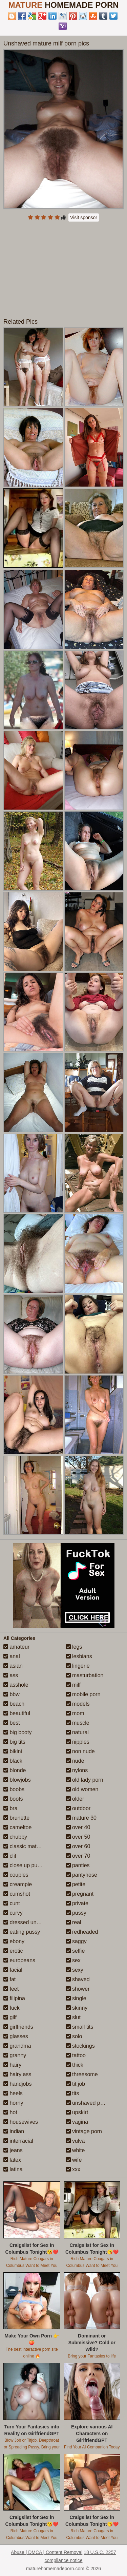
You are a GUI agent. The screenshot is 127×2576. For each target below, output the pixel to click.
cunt (11, 1903)
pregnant (80, 1894)
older (75, 1799)
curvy (13, 1913)
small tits (79, 2027)
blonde (14, 1770)
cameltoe (17, 1827)
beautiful (16, 1713)
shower (78, 1989)
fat (9, 1979)
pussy (76, 1913)
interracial (18, 2141)
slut (73, 2017)
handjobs (17, 2084)
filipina (14, 1998)
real (73, 1922)
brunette (16, 1818)
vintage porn (84, 2131)
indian (13, 2131)
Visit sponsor (83, 217)
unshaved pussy (88, 2103)
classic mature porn (30, 1846)
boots (13, 1799)
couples (15, 1875)
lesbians (79, 1656)
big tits (14, 1742)
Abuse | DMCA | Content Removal (46, 2552)
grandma (17, 2046)
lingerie (78, 1666)
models (78, 1704)
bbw (11, 1694)
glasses (15, 2036)
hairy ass (17, 2074)
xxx (73, 2169)
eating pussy (21, 1932)
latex (12, 2160)
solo (74, 2036)
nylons (77, 1770)
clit (9, 1856)
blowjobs (17, 1780)
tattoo (76, 2055)
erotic (13, 1951)
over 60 (78, 1846)
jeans (13, 2150)
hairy (12, 2065)
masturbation (85, 1675)
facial (12, 1970)
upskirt (77, 2112)
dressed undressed (29, 1922)
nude (75, 1761)
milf (73, 1685)
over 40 (78, 1827)
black (12, 1761)
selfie (75, 1951)
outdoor (78, 1808)
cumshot (16, 1894)
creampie (17, 1884)
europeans (19, 1960)
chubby (15, 1837)
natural (77, 1732)
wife (74, 2160)
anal (11, 1656)
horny (13, 2103)
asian (13, 1666)
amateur (16, 1647)
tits (72, 2093)
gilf (10, 2017)
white (75, 2150)
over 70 (78, 1856)
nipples (77, 1742)
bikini (12, 1751)
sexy (74, 1970)
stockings (80, 2046)
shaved (78, 1979)
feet (11, 1989)
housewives (20, 2122)
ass (10, 1675)
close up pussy (24, 1865)
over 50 (78, 1837)
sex (73, 1960)
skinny (77, 2008)
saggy (76, 1941)
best (11, 1723)
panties (78, 1865)
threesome (82, 2074)
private (77, 1903)
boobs (13, 1789)
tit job (75, 2084)
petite (76, 1884)
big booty (17, 1732)
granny (14, 2055)
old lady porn (84, 1780)
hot (10, 2112)
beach (13, 1704)
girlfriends (18, 2027)
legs (74, 1647)
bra (10, 1808)
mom (75, 1713)
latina (13, 2169)
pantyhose (81, 1875)
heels (13, 2093)
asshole (15, 1685)
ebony (13, 1941)
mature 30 (81, 1818)
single (76, 1998)
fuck (11, 2008)
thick (74, 2065)
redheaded (82, 1932)
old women (82, 1789)
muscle (77, 1723)
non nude (80, 1751)
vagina (77, 2122)
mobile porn (83, 1694)
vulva (75, 2141)
